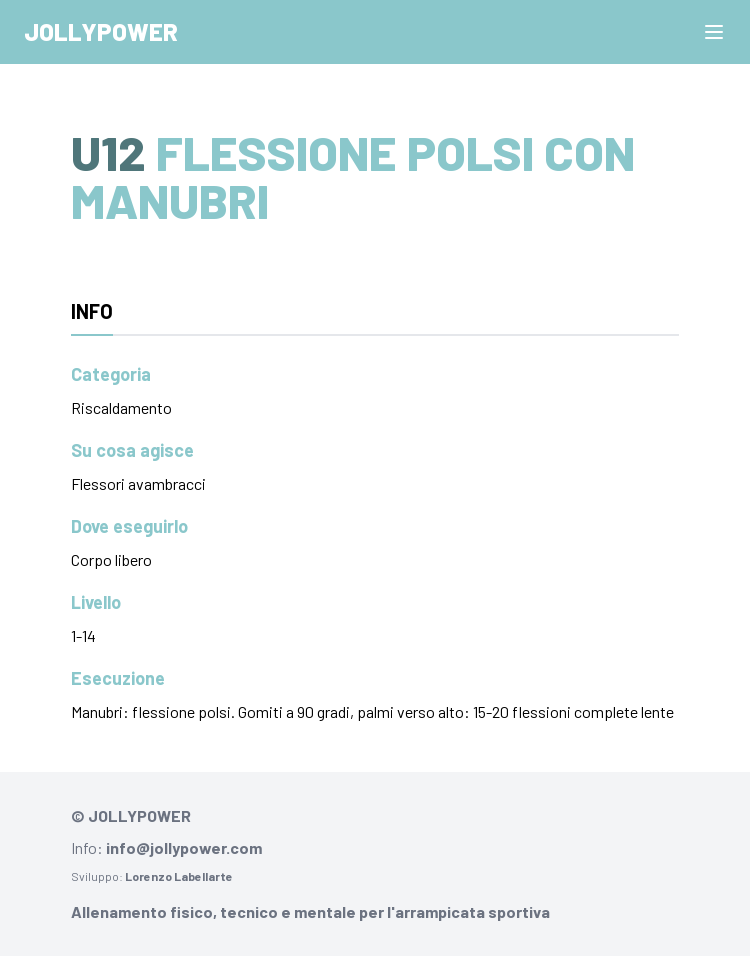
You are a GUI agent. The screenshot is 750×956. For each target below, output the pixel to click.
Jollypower (101, 31)
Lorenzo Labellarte (179, 876)
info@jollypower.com (184, 847)
